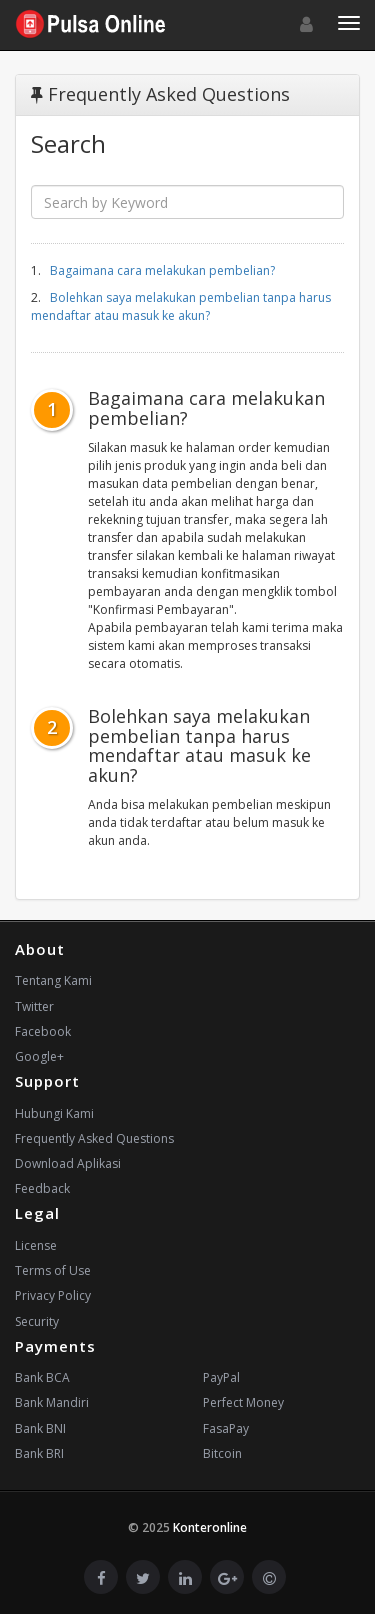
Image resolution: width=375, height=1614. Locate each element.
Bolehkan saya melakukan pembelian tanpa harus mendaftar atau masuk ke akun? (181, 306)
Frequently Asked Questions (94, 1138)
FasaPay (226, 1428)
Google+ (39, 1056)
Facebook (43, 1031)
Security (37, 1321)
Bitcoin (222, 1453)
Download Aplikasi (68, 1163)
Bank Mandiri (52, 1402)
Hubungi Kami (54, 1113)
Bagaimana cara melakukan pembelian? (162, 270)
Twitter (34, 1006)
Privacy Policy (53, 1295)
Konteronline (210, 1527)
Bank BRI (39, 1453)
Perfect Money (243, 1402)
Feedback (42, 1188)
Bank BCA (42, 1377)
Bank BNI (40, 1428)
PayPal (221, 1377)
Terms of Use (53, 1270)
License (36, 1245)
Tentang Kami (53, 980)
